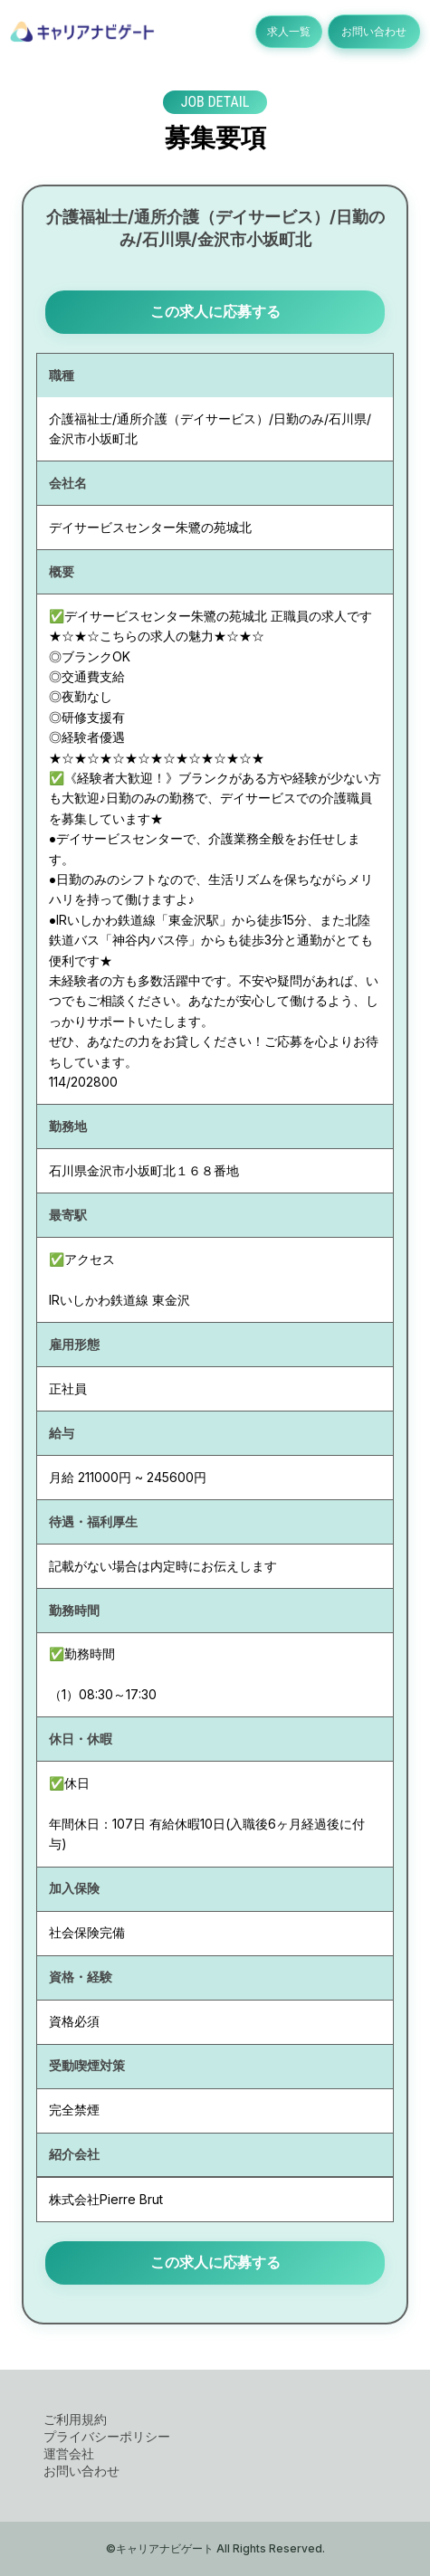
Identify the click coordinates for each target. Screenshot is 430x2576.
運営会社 (68, 2453)
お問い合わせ (373, 31)
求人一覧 (289, 31)
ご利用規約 (75, 2419)
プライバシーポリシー (106, 2436)
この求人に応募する (215, 311)
